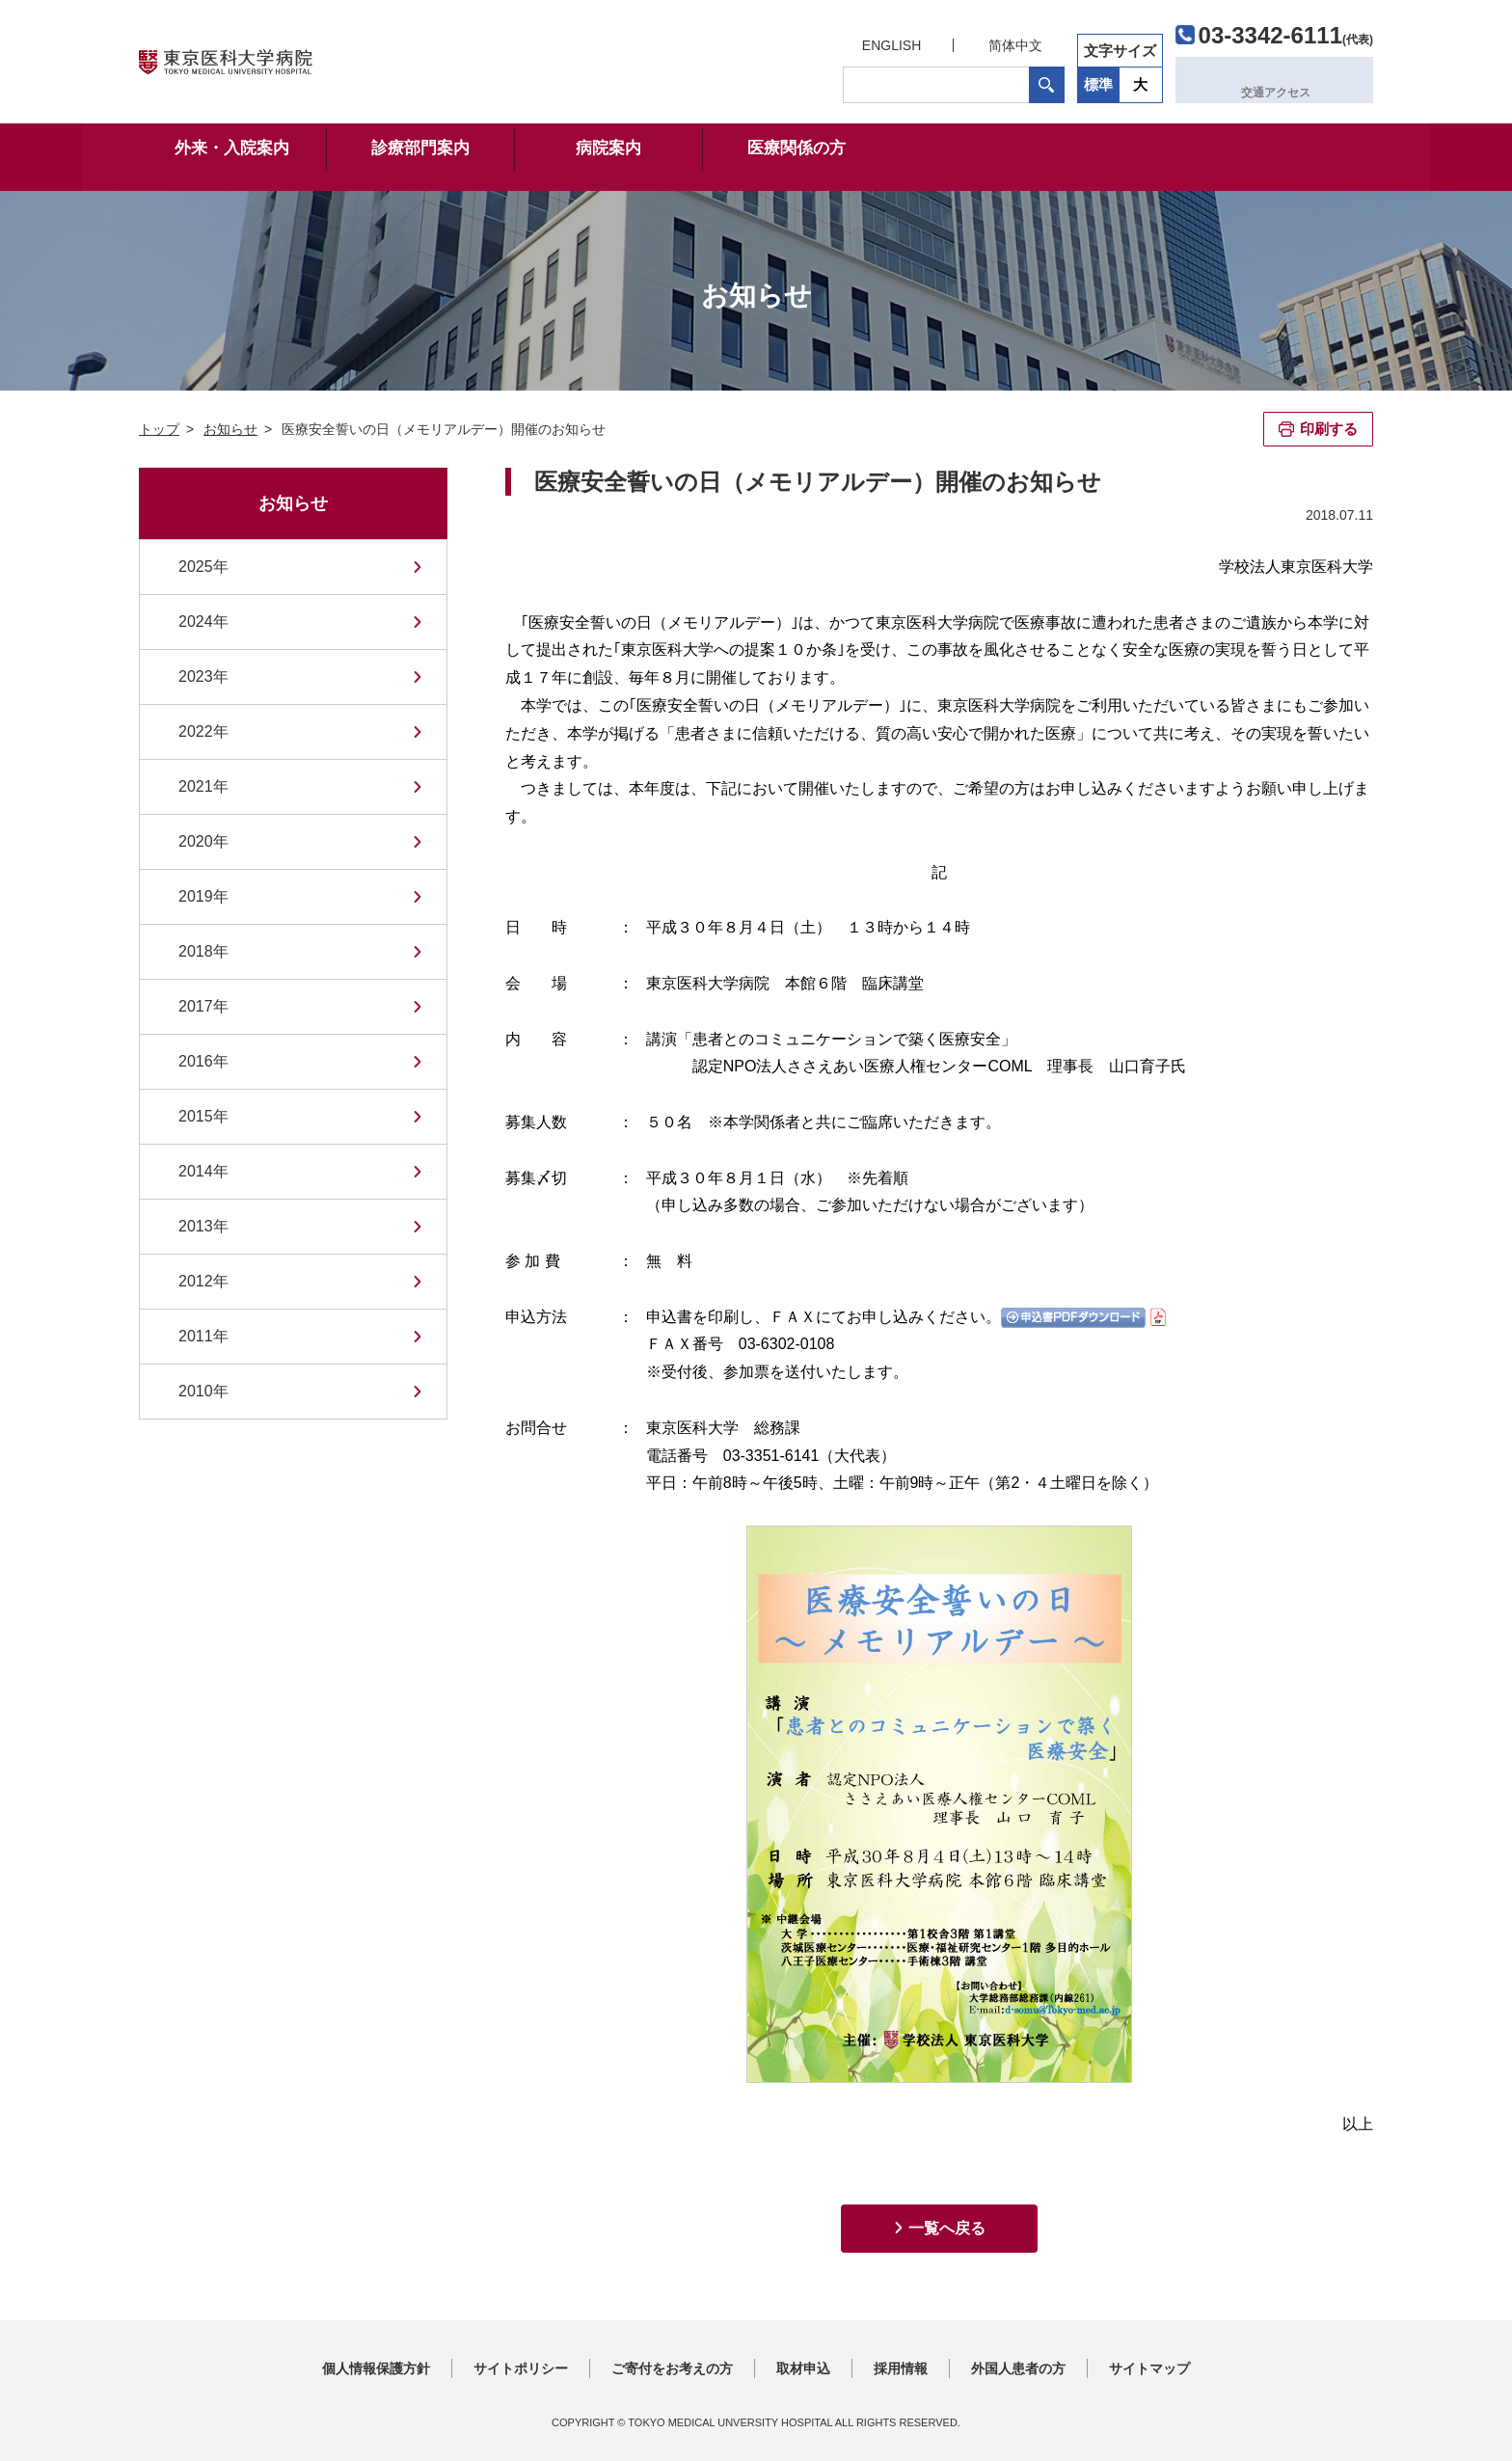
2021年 (203, 786)
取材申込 (803, 2368)
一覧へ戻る (947, 2228)
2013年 (203, 1226)
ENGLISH (888, 40)
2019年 (203, 896)
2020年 (203, 841)
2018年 (203, 951)
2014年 (203, 1171)
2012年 (203, 1281)
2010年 (203, 1391)
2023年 (203, 676)
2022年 (203, 731)
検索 (1044, 80)
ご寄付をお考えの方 (672, 2368)
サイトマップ (1149, 2368)
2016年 (203, 1061)
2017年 (203, 1006)
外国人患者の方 (1018, 2368)
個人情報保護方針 (376, 2368)
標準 (1096, 79)
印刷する (1329, 428)
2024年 (203, 621)
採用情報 (901, 2368)
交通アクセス (1283, 79)
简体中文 (1013, 40)
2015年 (203, 1116)
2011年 (203, 1336)
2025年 (203, 566)
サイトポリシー (520, 2368)
